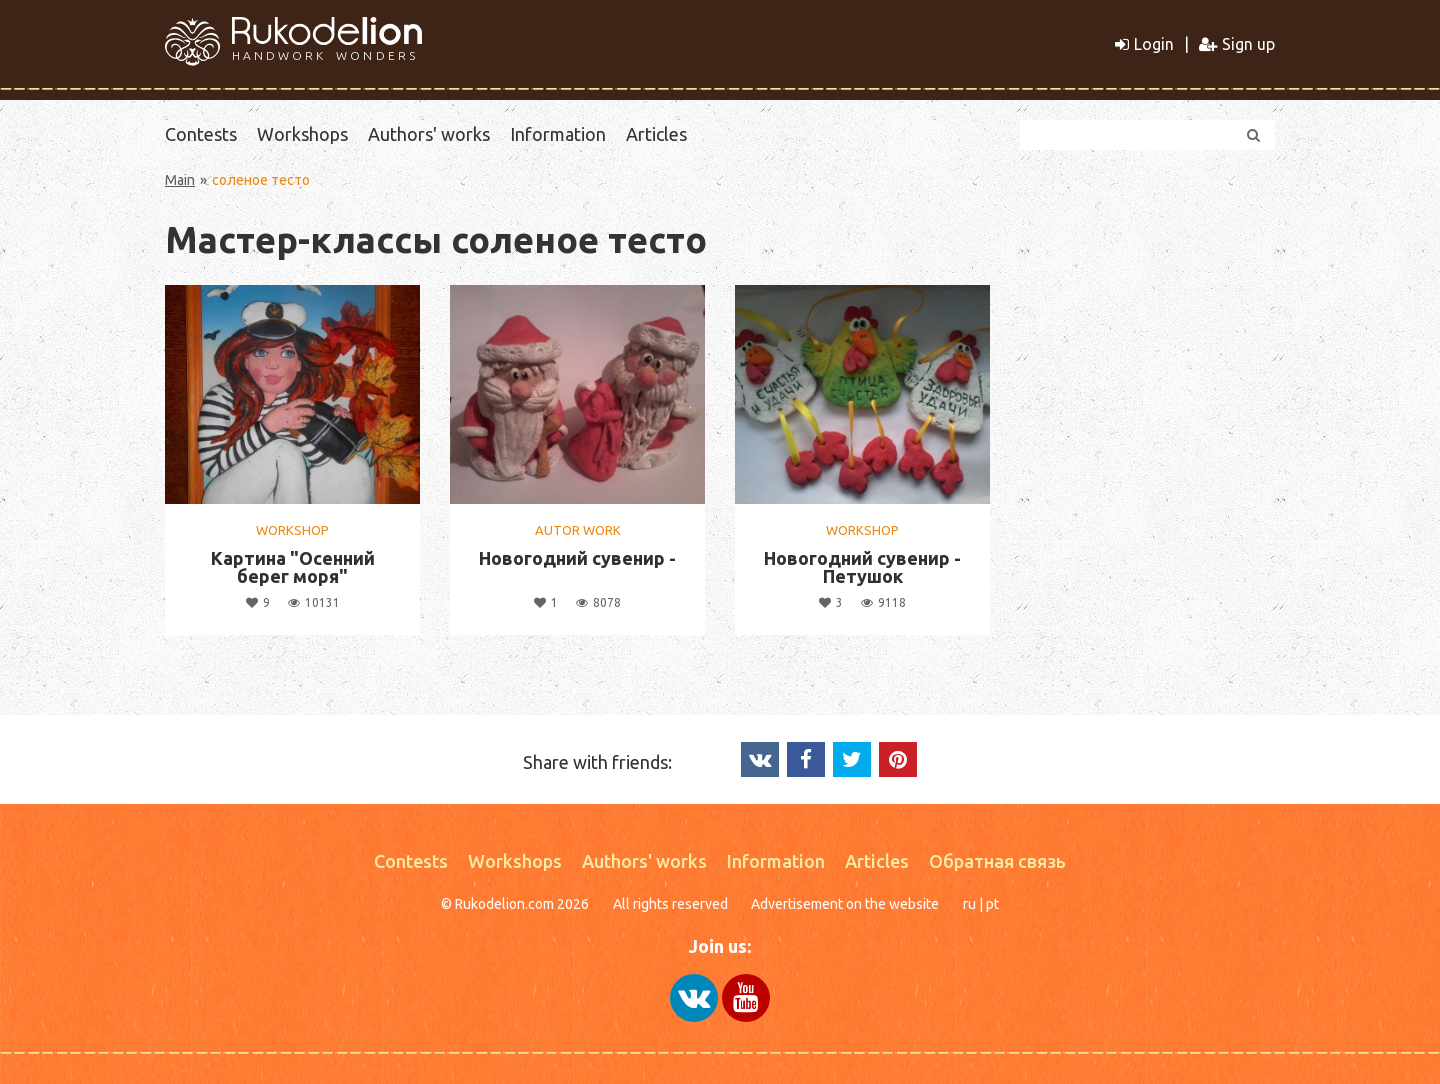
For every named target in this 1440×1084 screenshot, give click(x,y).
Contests (201, 134)
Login (1144, 44)
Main (180, 180)
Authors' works (429, 134)
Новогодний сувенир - (577, 558)
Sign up (1237, 44)
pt (992, 904)
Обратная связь (997, 861)
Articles (656, 134)
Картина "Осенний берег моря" (293, 567)
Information (558, 134)
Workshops (302, 134)
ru (969, 904)
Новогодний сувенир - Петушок (862, 567)
